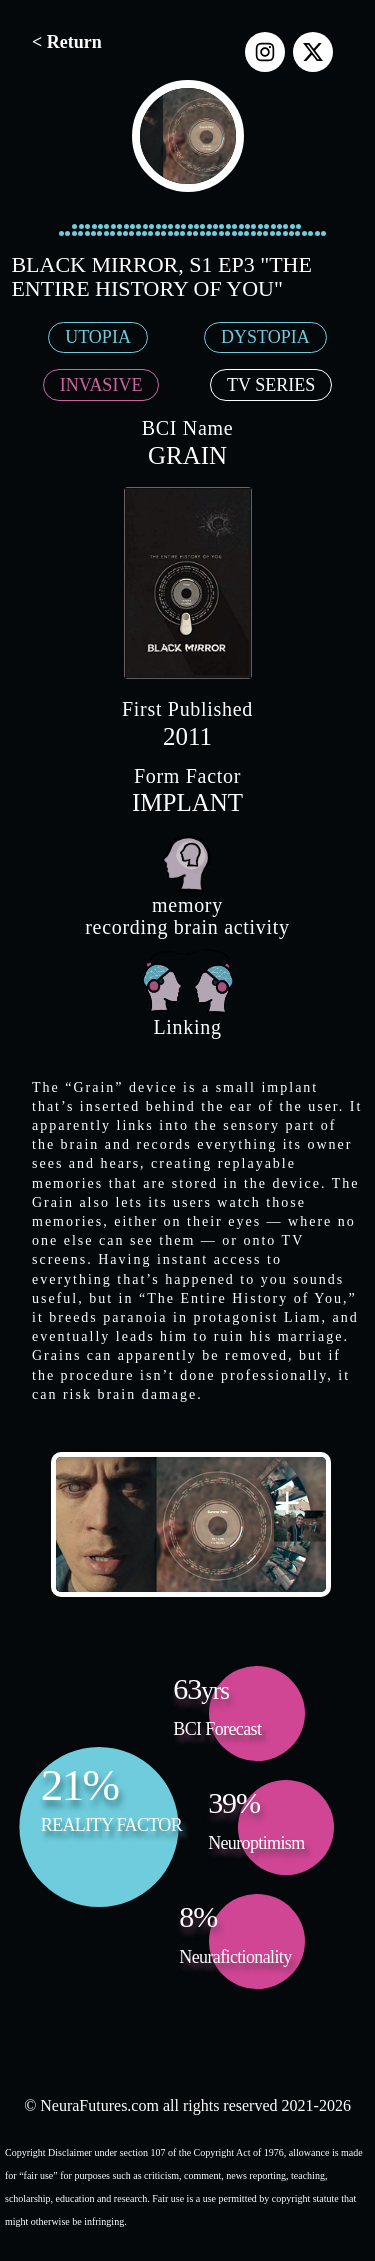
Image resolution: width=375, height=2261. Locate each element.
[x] (313, 52)
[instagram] (265, 52)
